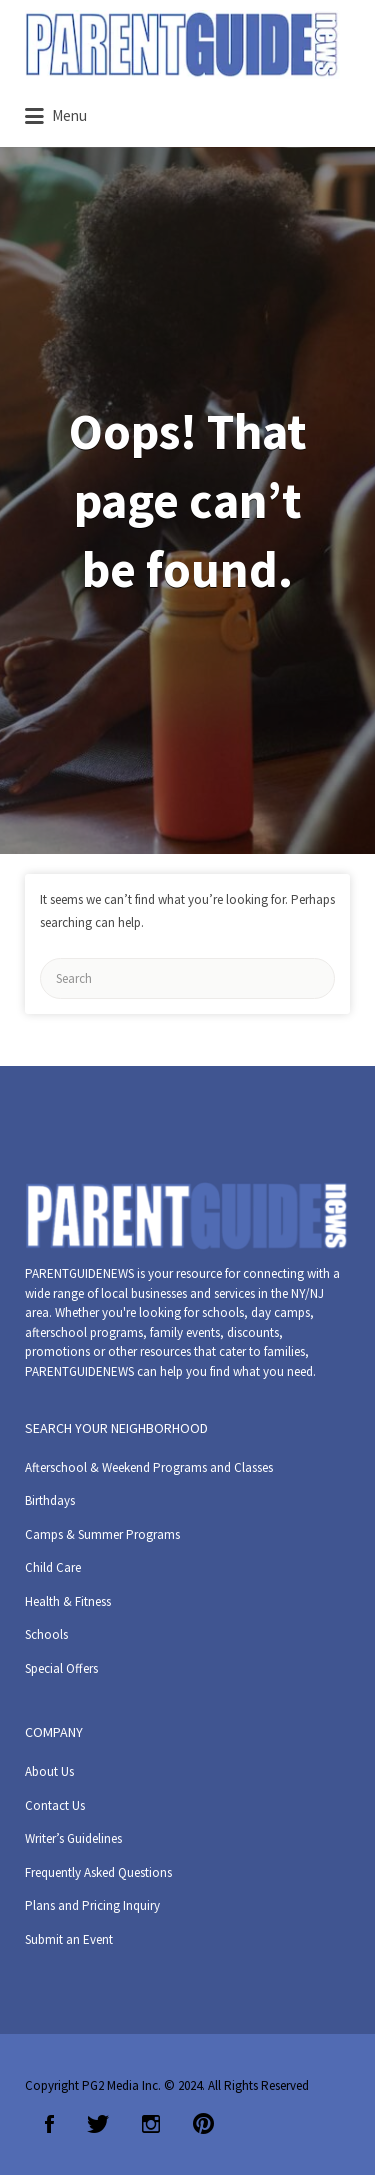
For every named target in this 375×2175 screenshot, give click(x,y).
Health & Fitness (68, 1601)
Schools (46, 1634)
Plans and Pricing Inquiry (92, 1905)
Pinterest (203, 2124)
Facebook (49, 2124)
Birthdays (50, 1500)
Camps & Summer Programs (102, 1534)
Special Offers (61, 1668)
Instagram (151, 2124)
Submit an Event (69, 1939)
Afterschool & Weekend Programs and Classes (149, 1467)
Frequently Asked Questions (98, 1872)
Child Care (53, 1567)
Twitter (98, 2124)
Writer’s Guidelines (73, 1838)
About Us (49, 1771)
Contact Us (55, 1805)
